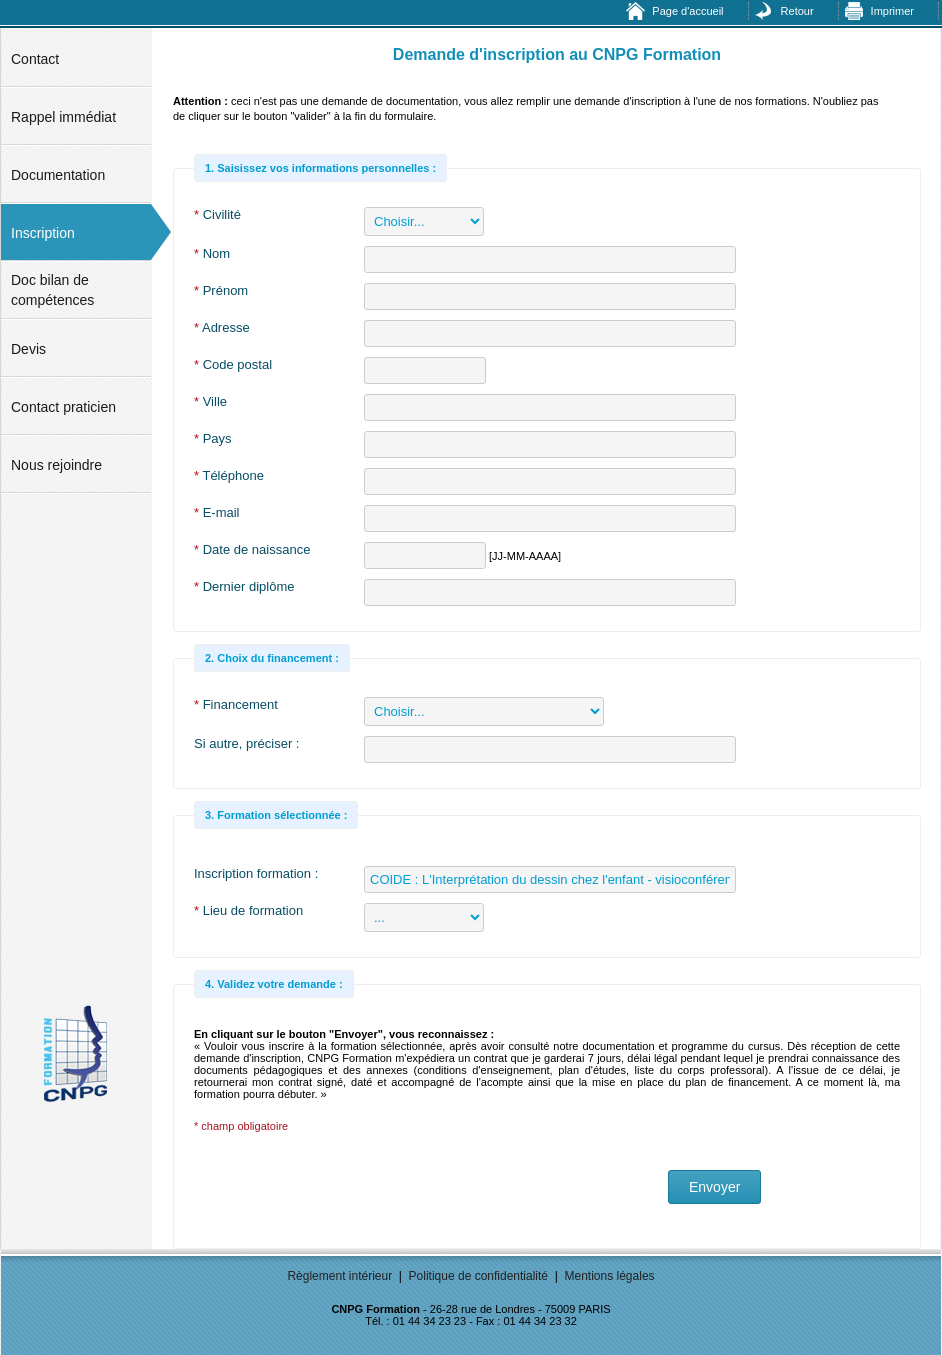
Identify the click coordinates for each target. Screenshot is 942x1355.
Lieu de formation (248, 910)
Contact (35, 59)
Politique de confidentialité (478, 1276)
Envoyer (714, 1187)
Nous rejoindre (56, 465)
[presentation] (346, 1189)
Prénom (221, 290)
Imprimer (892, 11)
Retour (797, 11)
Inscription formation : (256, 873)
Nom (212, 253)
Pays (213, 438)
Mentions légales (610, 1276)
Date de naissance (252, 549)
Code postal (233, 364)
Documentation (58, 175)
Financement (236, 704)
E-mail (217, 512)
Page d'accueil (687, 11)
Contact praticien (63, 407)
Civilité (217, 214)
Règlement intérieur (339, 1276)
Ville (210, 401)
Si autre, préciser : (247, 743)
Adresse (222, 327)
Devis (28, 349)
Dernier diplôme (244, 586)
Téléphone (229, 475)
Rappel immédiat (63, 117)
